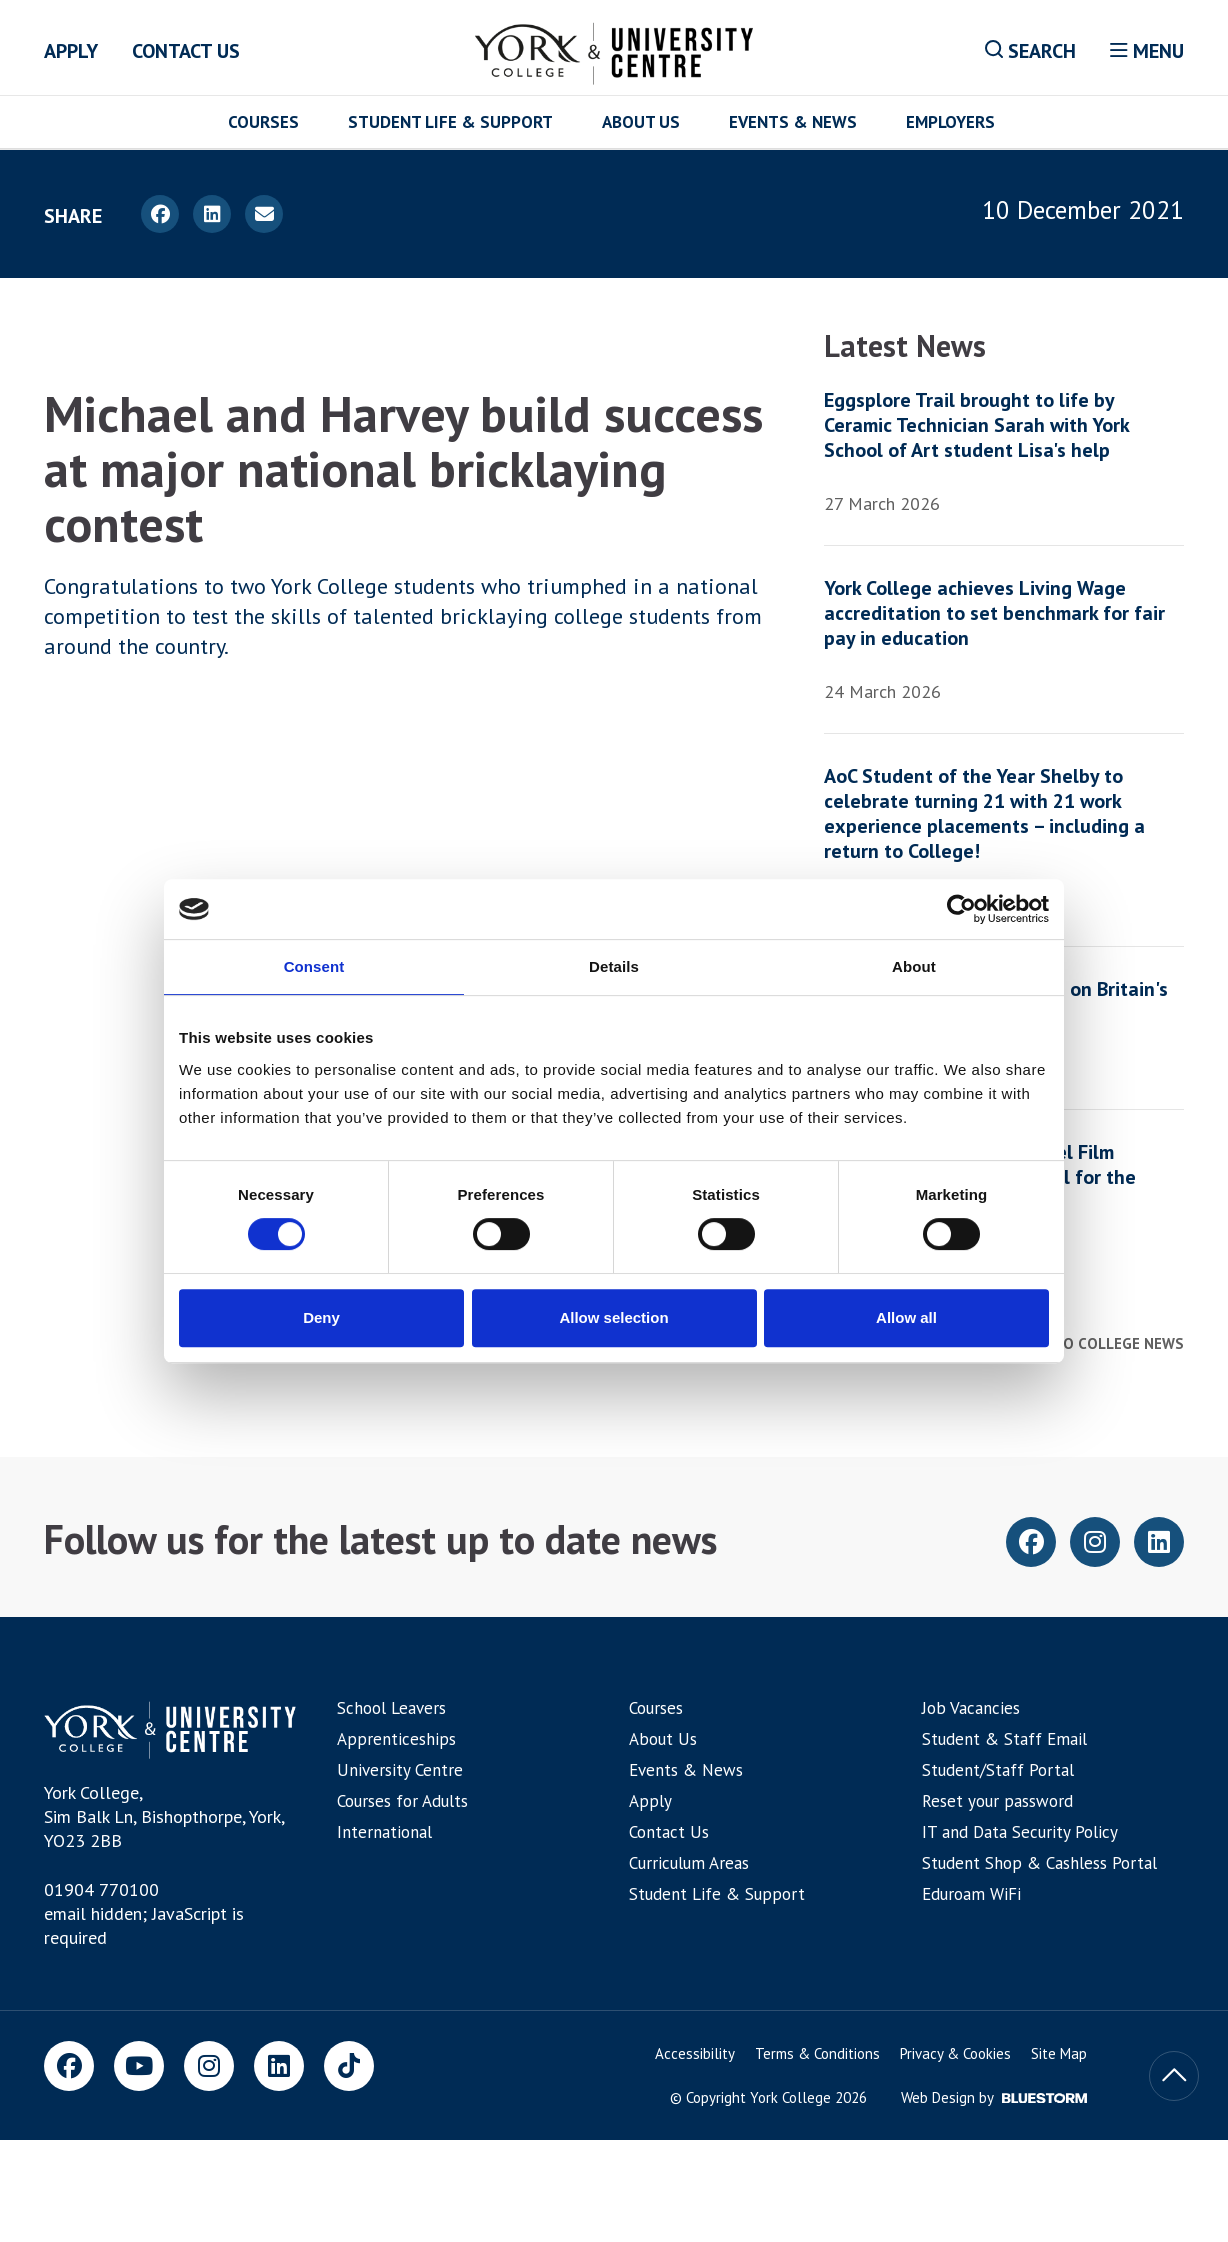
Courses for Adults (402, 1801)
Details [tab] (614, 966)
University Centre (400, 1770)
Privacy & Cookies (955, 2053)
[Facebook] (69, 2066)
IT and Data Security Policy (1020, 1832)
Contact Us (186, 51)
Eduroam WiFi (971, 1894)
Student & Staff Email (1004, 1739)
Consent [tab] (314, 966)
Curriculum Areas (689, 1863)
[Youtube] (139, 2066)
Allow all (906, 1317)
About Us (641, 122)
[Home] (614, 50)
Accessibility (695, 2053)
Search (1030, 51)
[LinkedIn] (279, 2066)
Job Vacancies (971, 1708)
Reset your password (997, 1801)
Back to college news (1093, 1343)
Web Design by (994, 2097)
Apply (71, 51)
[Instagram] (209, 2066)
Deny (321, 1317)
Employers (950, 122)
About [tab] (914, 966)
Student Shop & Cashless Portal (1039, 1863)
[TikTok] (349, 2066)
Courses (263, 122)
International (384, 1832)
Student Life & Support (450, 122)
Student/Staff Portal (998, 1770)
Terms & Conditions (817, 2053)
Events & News (793, 122)
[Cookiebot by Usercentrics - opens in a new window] (961, 909)
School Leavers (391, 1708)
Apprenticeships (396, 1739)
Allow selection (613, 1317)
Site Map (1059, 2053)
